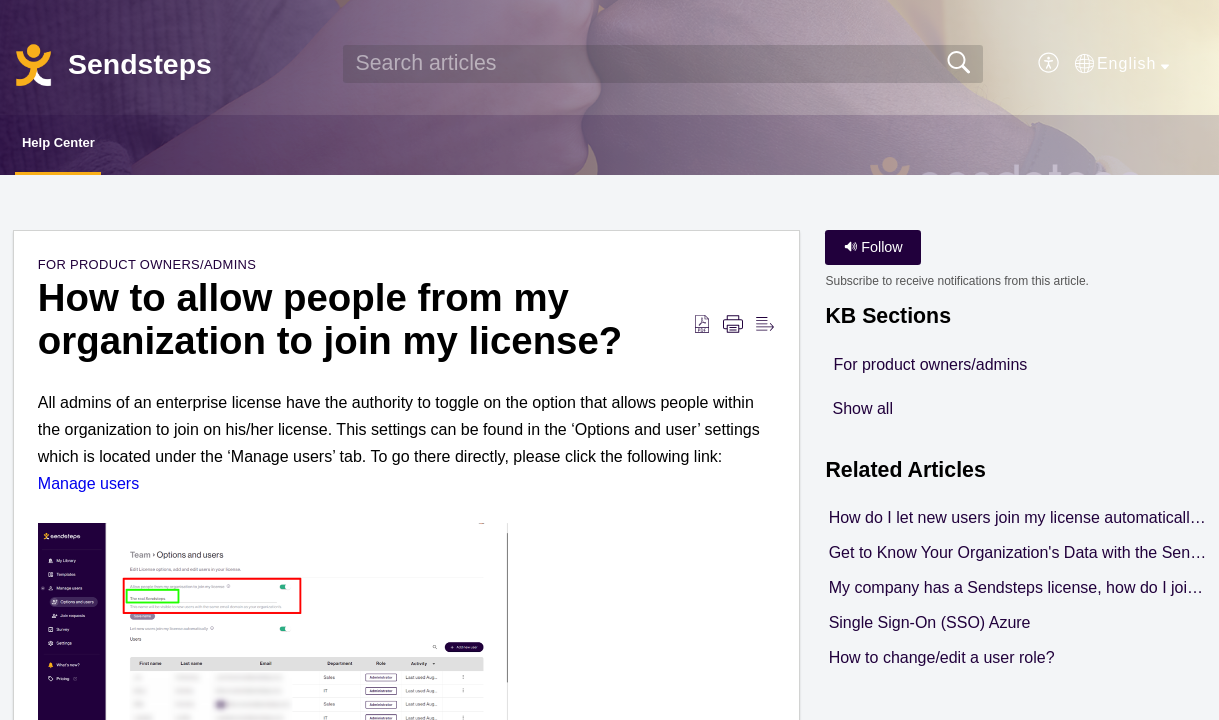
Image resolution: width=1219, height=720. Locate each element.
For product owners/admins (147, 269)
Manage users (88, 488)
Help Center (93, 145)
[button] (1049, 64)
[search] (663, 64)
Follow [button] (873, 252)
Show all (862, 414)
